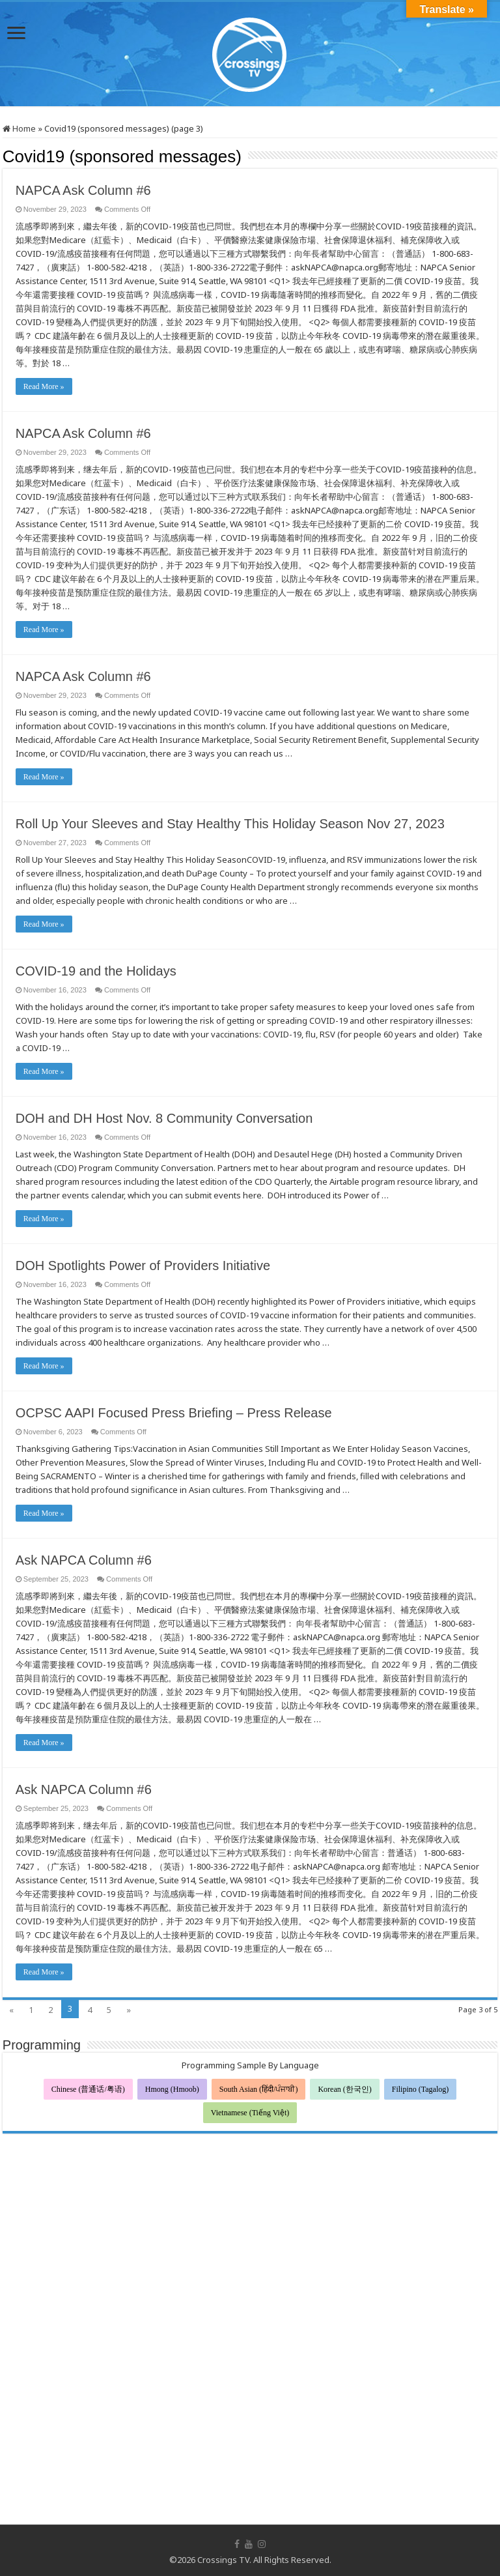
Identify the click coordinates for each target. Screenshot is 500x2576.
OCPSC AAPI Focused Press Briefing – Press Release (174, 1413)
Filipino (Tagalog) (420, 2089)
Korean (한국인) (344, 2089)
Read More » (43, 386)
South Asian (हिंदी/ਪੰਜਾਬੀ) (258, 2089)
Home (19, 128)
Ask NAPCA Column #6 (86, 1560)
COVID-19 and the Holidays (96, 971)
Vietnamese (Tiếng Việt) (250, 2112)
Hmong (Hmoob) (172, 2089)
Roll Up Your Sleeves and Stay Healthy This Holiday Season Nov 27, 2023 (230, 824)
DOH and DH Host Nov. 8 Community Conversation (164, 1118)
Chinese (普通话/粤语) (88, 2089)
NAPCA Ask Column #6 (83, 190)
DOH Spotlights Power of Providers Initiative (143, 1265)
